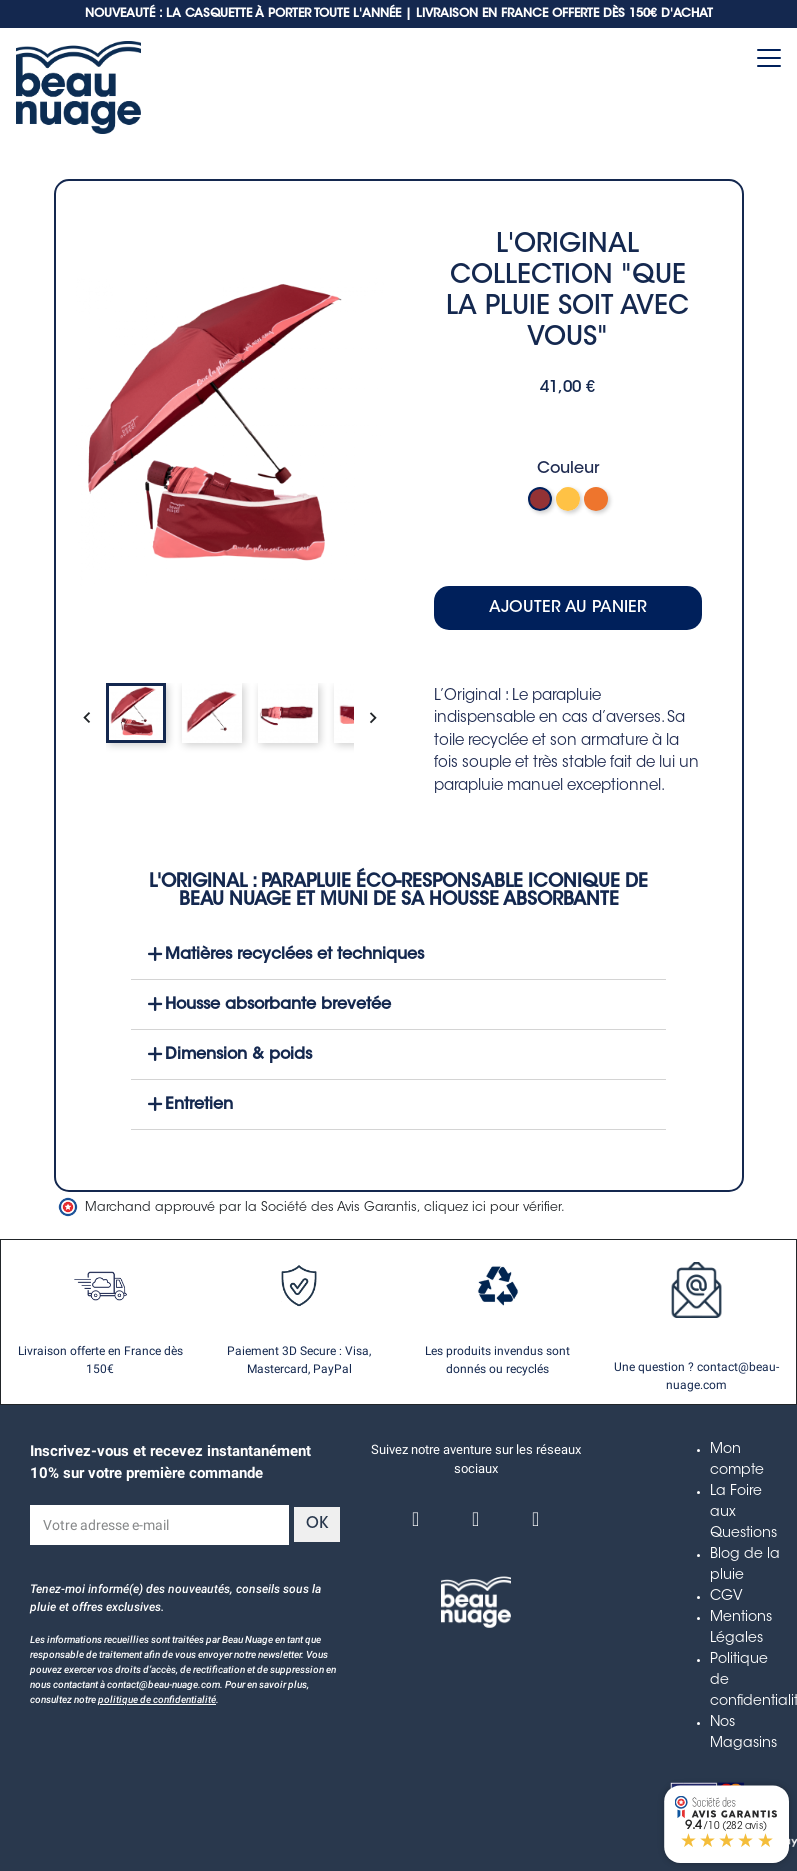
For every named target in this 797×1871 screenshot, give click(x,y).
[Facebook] (416, 1519)
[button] (399, 955)
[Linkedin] (536, 1519)
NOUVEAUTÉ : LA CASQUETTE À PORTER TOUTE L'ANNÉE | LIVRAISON (281, 14)
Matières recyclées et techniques (294, 955)
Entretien (199, 1105)
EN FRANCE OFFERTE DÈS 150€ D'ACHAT (595, 14)
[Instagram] (476, 1519)
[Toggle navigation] (769, 58)
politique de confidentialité (157, 1699)
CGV (726, 1597)
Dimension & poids (238, 1055)
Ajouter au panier (568, 608)
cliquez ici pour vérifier (492, 1208)
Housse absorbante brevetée (278, 1005)
